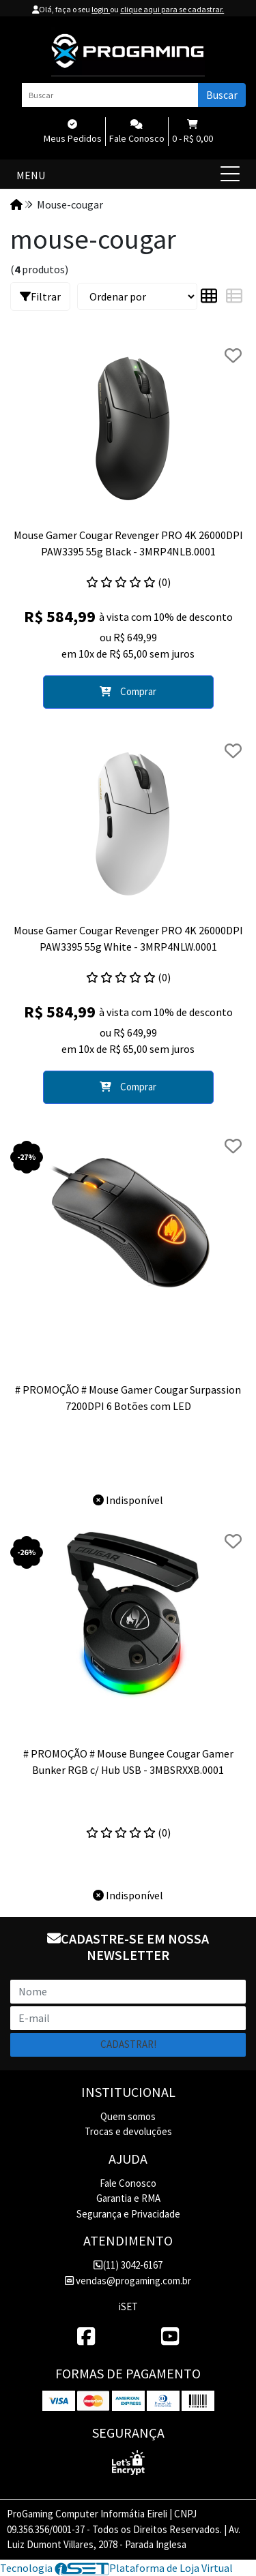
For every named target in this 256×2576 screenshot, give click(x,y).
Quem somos (128, 2116)
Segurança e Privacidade (128, 2213)
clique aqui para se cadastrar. (172, 9)
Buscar (222, 95)
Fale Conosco (128, 2183)
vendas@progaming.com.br (128, 2280)
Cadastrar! (128, 2044)
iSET (128, 2306)
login (100, 9)
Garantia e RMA (128, 2198)
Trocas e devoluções (128, 2131)
